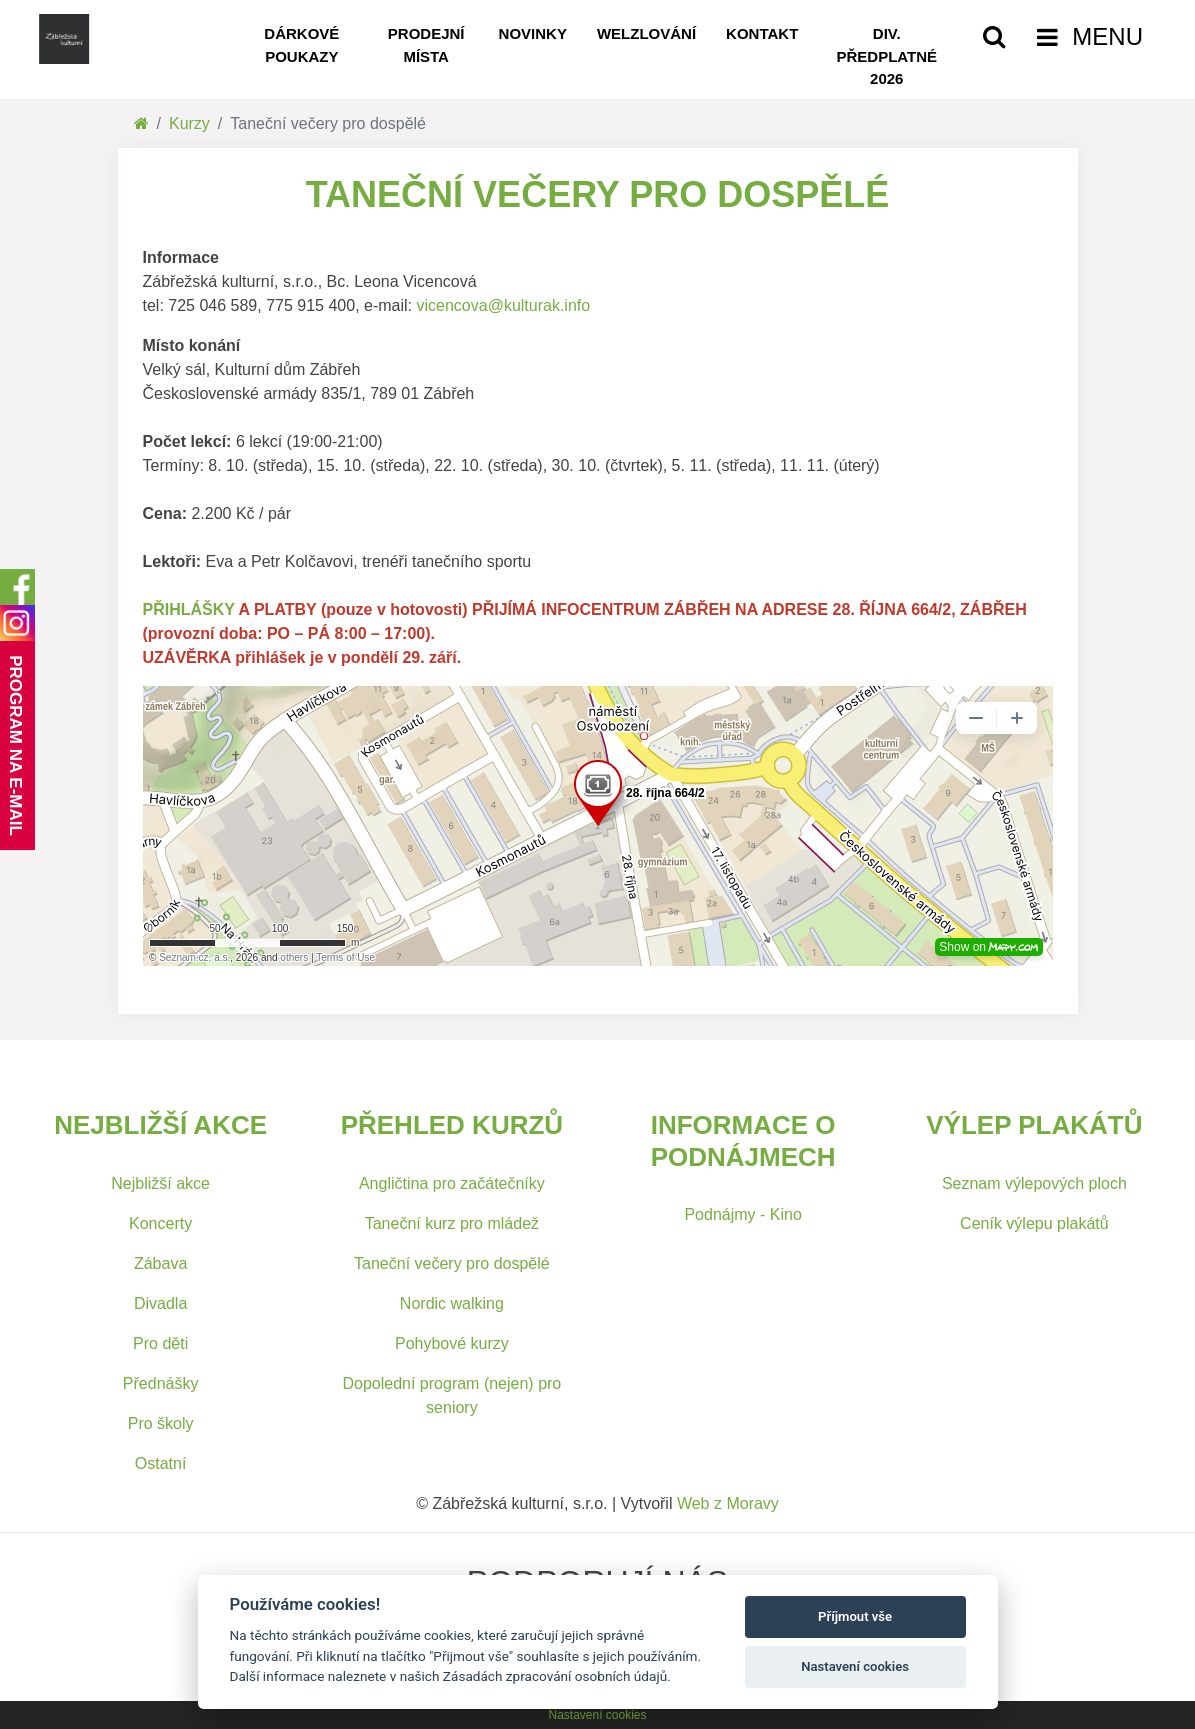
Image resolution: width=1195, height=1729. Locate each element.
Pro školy (161, 1423)
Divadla (160, 1303)
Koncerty (160, 1223)
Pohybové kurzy (452, 1343)
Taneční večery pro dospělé (452, 1263)
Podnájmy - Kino (742, 1214)
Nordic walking (452, 1303)
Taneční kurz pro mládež (452, 1223)
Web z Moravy (728, 1503)
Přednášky (161, 1383)
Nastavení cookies (597, 1715)
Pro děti (160, 1343)
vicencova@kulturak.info (503, 305)
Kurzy (189, 123)
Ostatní (161, 1463)
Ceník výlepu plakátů (1034, 1223)
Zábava (160, 1263)
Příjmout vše (855, 1616)
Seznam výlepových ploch (1034, 1183)
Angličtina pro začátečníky (452, 1183)
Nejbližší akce (160, 1183)
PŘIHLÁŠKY (189, 609)
